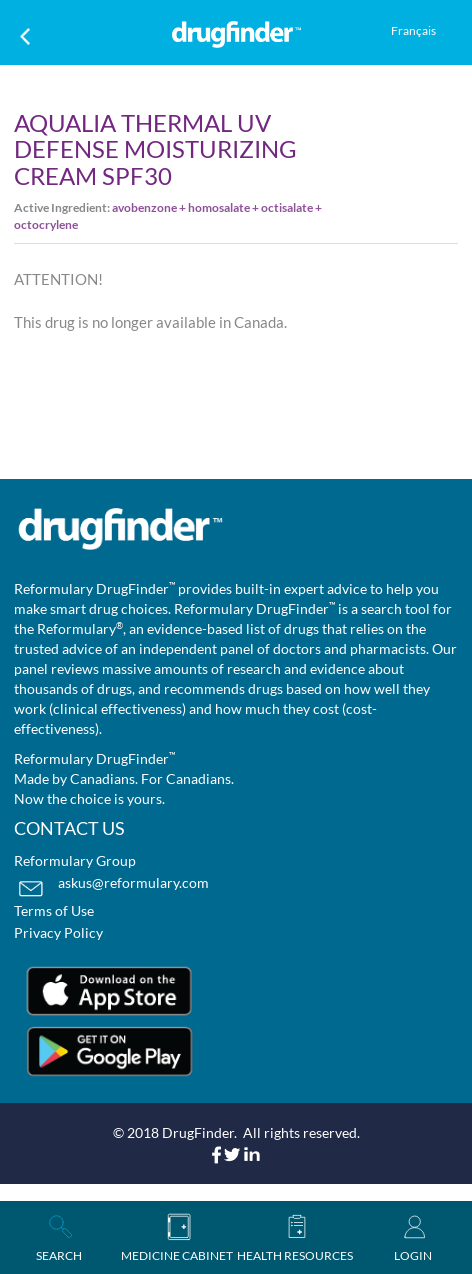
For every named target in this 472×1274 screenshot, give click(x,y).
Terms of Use (54, 910)
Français (413, 30)
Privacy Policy (58, 932)
